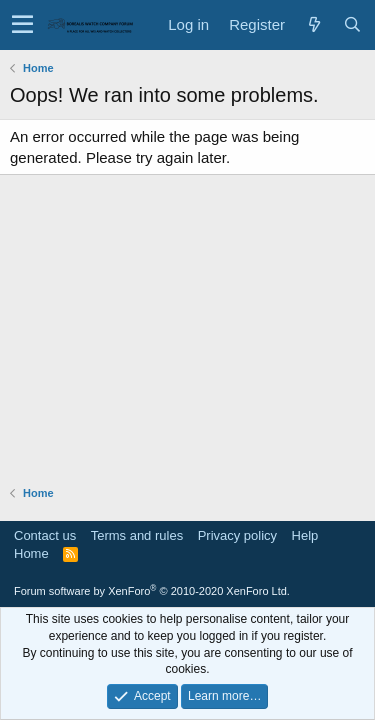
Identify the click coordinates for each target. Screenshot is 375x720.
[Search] (352, 24)
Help (305, 535)
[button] (22, 25)
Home (31, 553)
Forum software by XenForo (152, 591)
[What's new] (314, 24)
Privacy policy (237, 535)
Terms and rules (137, 535)
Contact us (45, 535)
